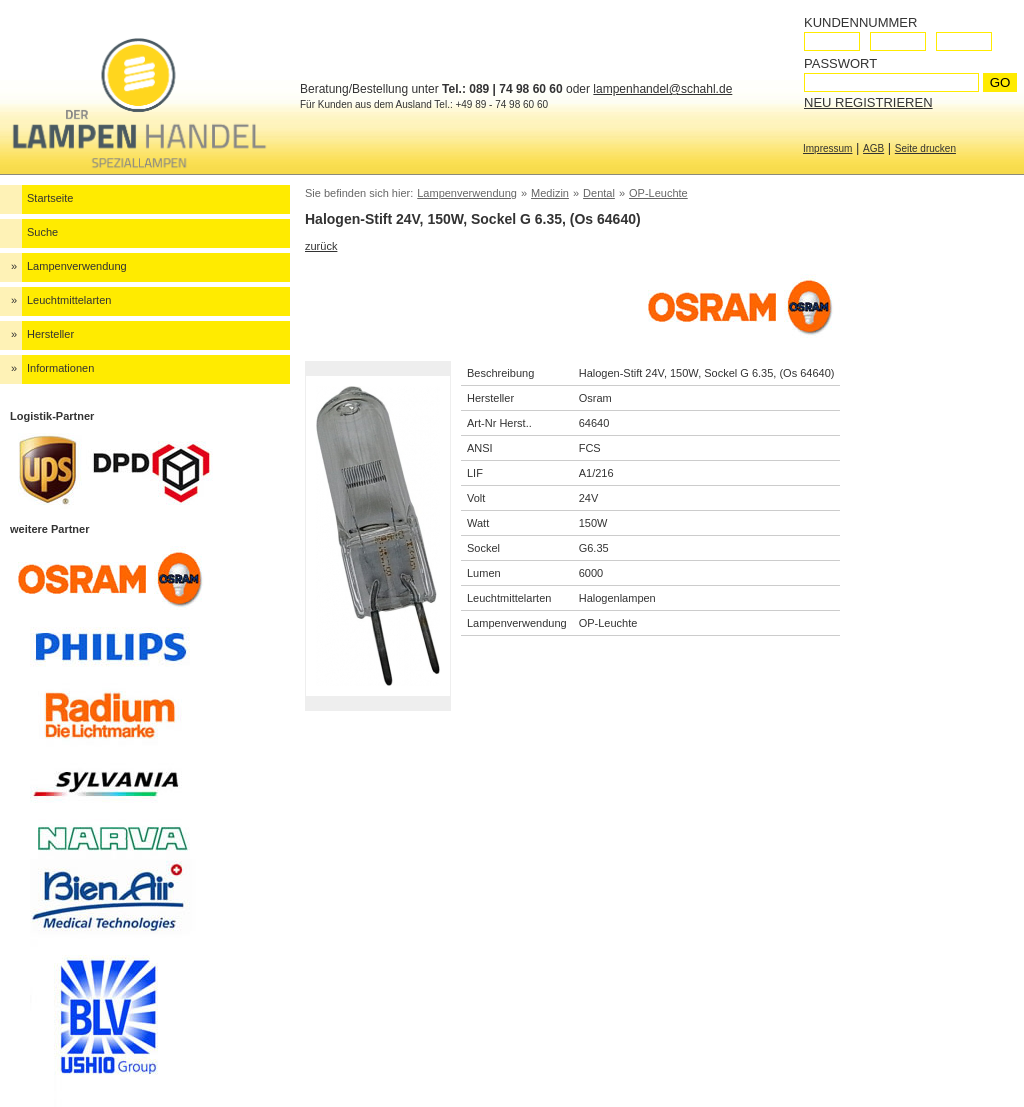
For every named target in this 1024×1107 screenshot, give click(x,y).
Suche (42, 232)
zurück (321, 246)
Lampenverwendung (77, 266)
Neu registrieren (868, 102)
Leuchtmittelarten (69, 300)
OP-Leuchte (658, 193)
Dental (599, 193)
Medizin (550, 193)
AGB (873, 148)
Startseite (50, 198)
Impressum (827, 148)
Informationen (60, 368)
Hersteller (50, 334)
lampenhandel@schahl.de (662, 89)
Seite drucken (925, 148)
